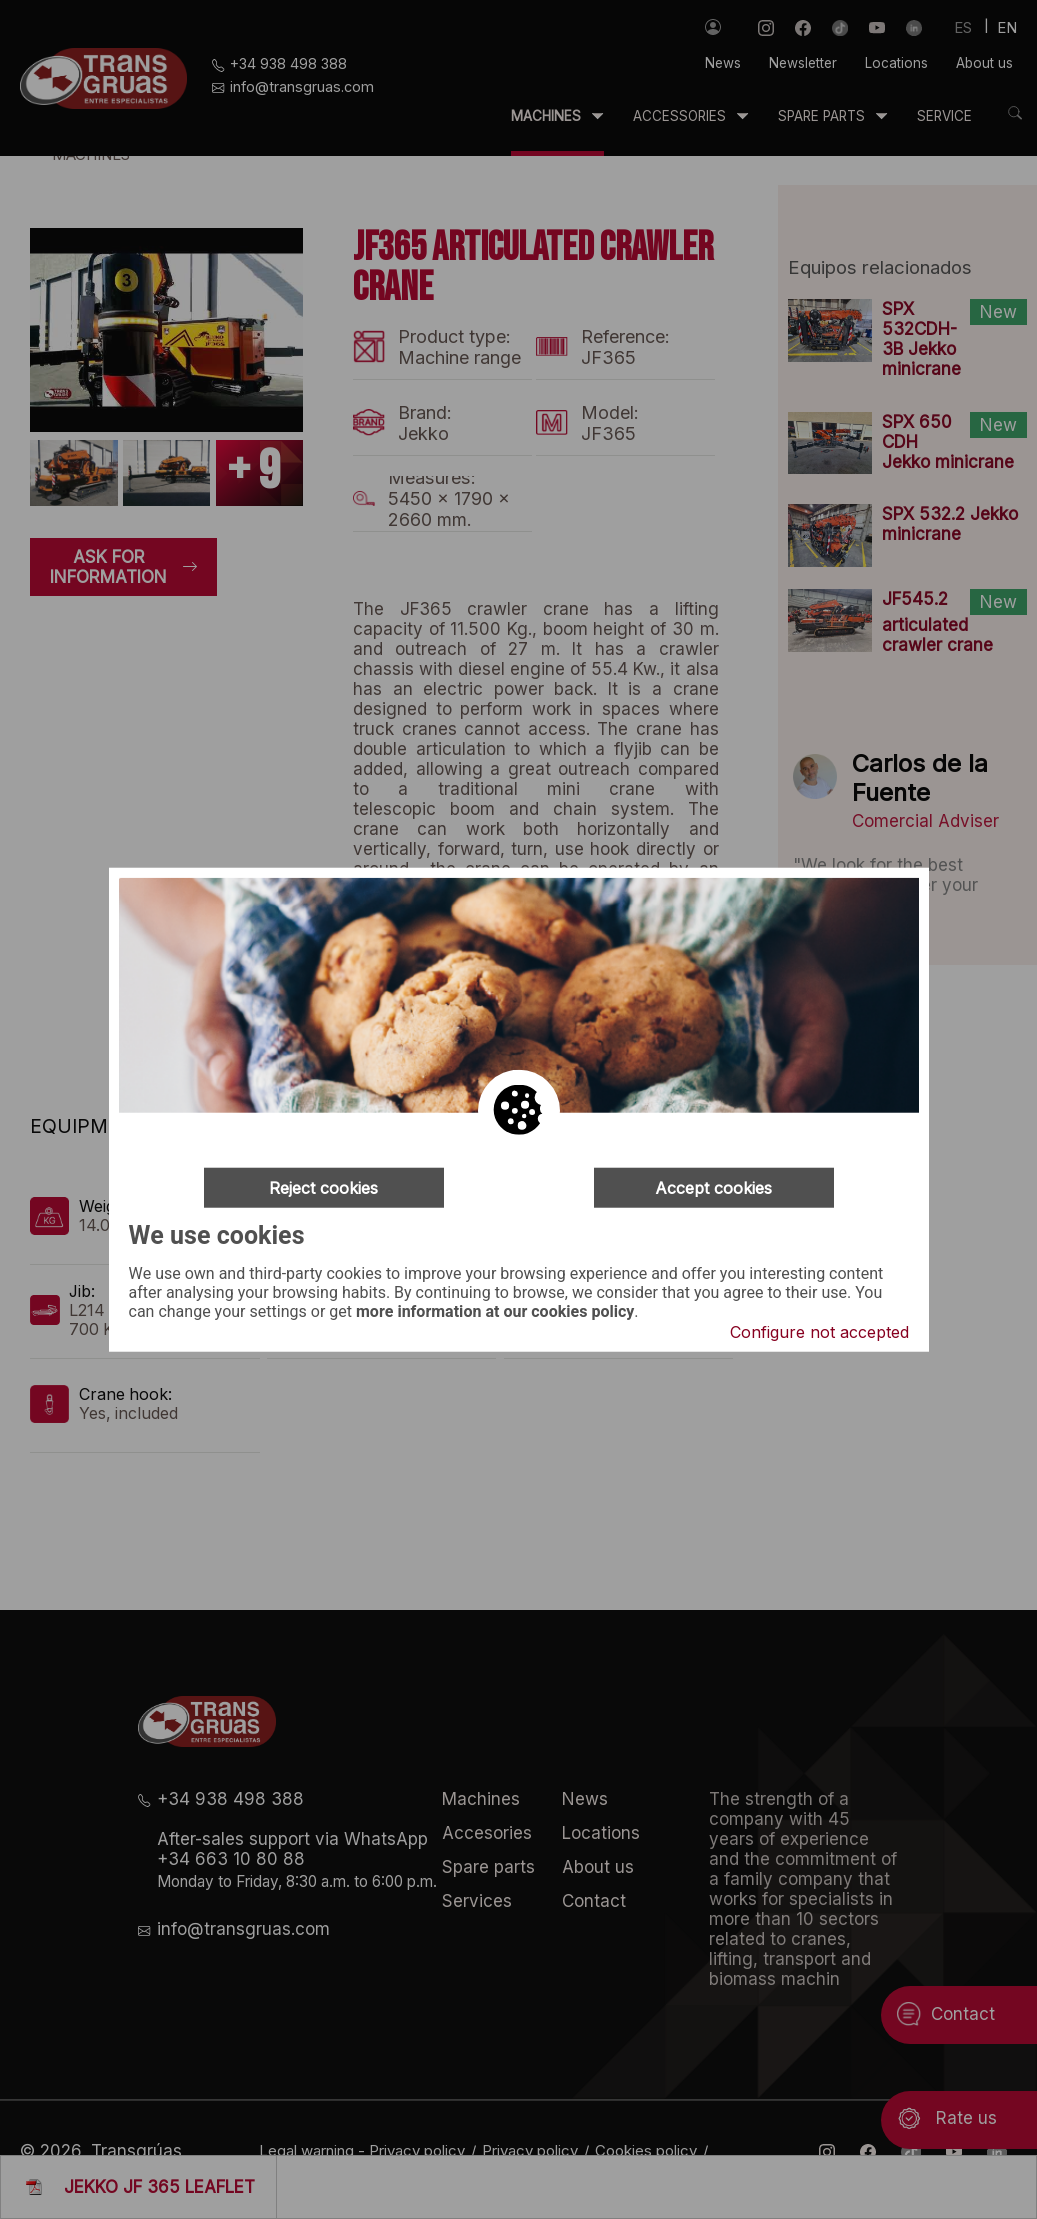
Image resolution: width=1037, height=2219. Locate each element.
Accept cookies (713, 1187)
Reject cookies (323, 1187)
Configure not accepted (819, 1332)
